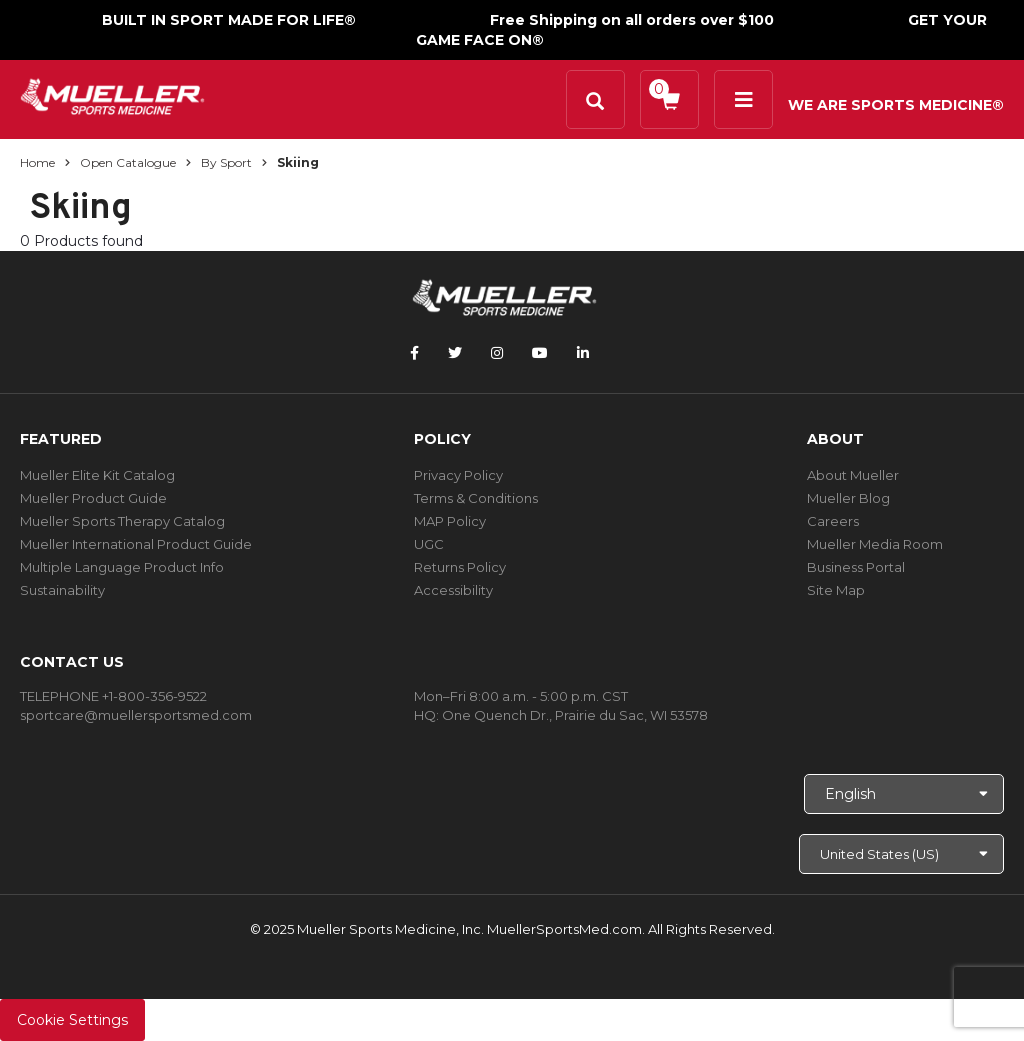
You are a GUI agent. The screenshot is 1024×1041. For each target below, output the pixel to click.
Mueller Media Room (875, 544)
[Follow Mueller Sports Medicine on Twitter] (455, 353)
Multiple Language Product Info (122, 567)
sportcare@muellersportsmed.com (136, 715)
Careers (833, 521)
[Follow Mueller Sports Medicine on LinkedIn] (583, 353)
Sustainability (62, 590)
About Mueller (853, 475)
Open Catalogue (128, 162)
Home (37, 162)
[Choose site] (901, 854)
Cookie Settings (72, 1020)
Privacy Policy (458, 475)
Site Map (836, 590)
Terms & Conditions (476, 498)
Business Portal (856, 567)
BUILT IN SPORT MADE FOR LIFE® (229, 20)
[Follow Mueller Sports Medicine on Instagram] (497, 353)
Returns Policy (460, 567)
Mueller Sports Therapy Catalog (122, 521)
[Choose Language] (904, 794)
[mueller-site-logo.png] (112, 94)
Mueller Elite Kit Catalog (97, 475)
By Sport (226, 162)
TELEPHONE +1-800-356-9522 (113, 696)
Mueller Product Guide (93, 498)
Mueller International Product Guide (136, 544)
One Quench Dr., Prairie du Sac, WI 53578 (575, 715)
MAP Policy (450, 521)
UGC (429, 544)
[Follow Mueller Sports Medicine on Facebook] (414, 353)
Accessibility (453, 590)
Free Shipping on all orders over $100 (632, 20)
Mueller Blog (848, 498)
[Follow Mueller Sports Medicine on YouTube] (540, 353)
